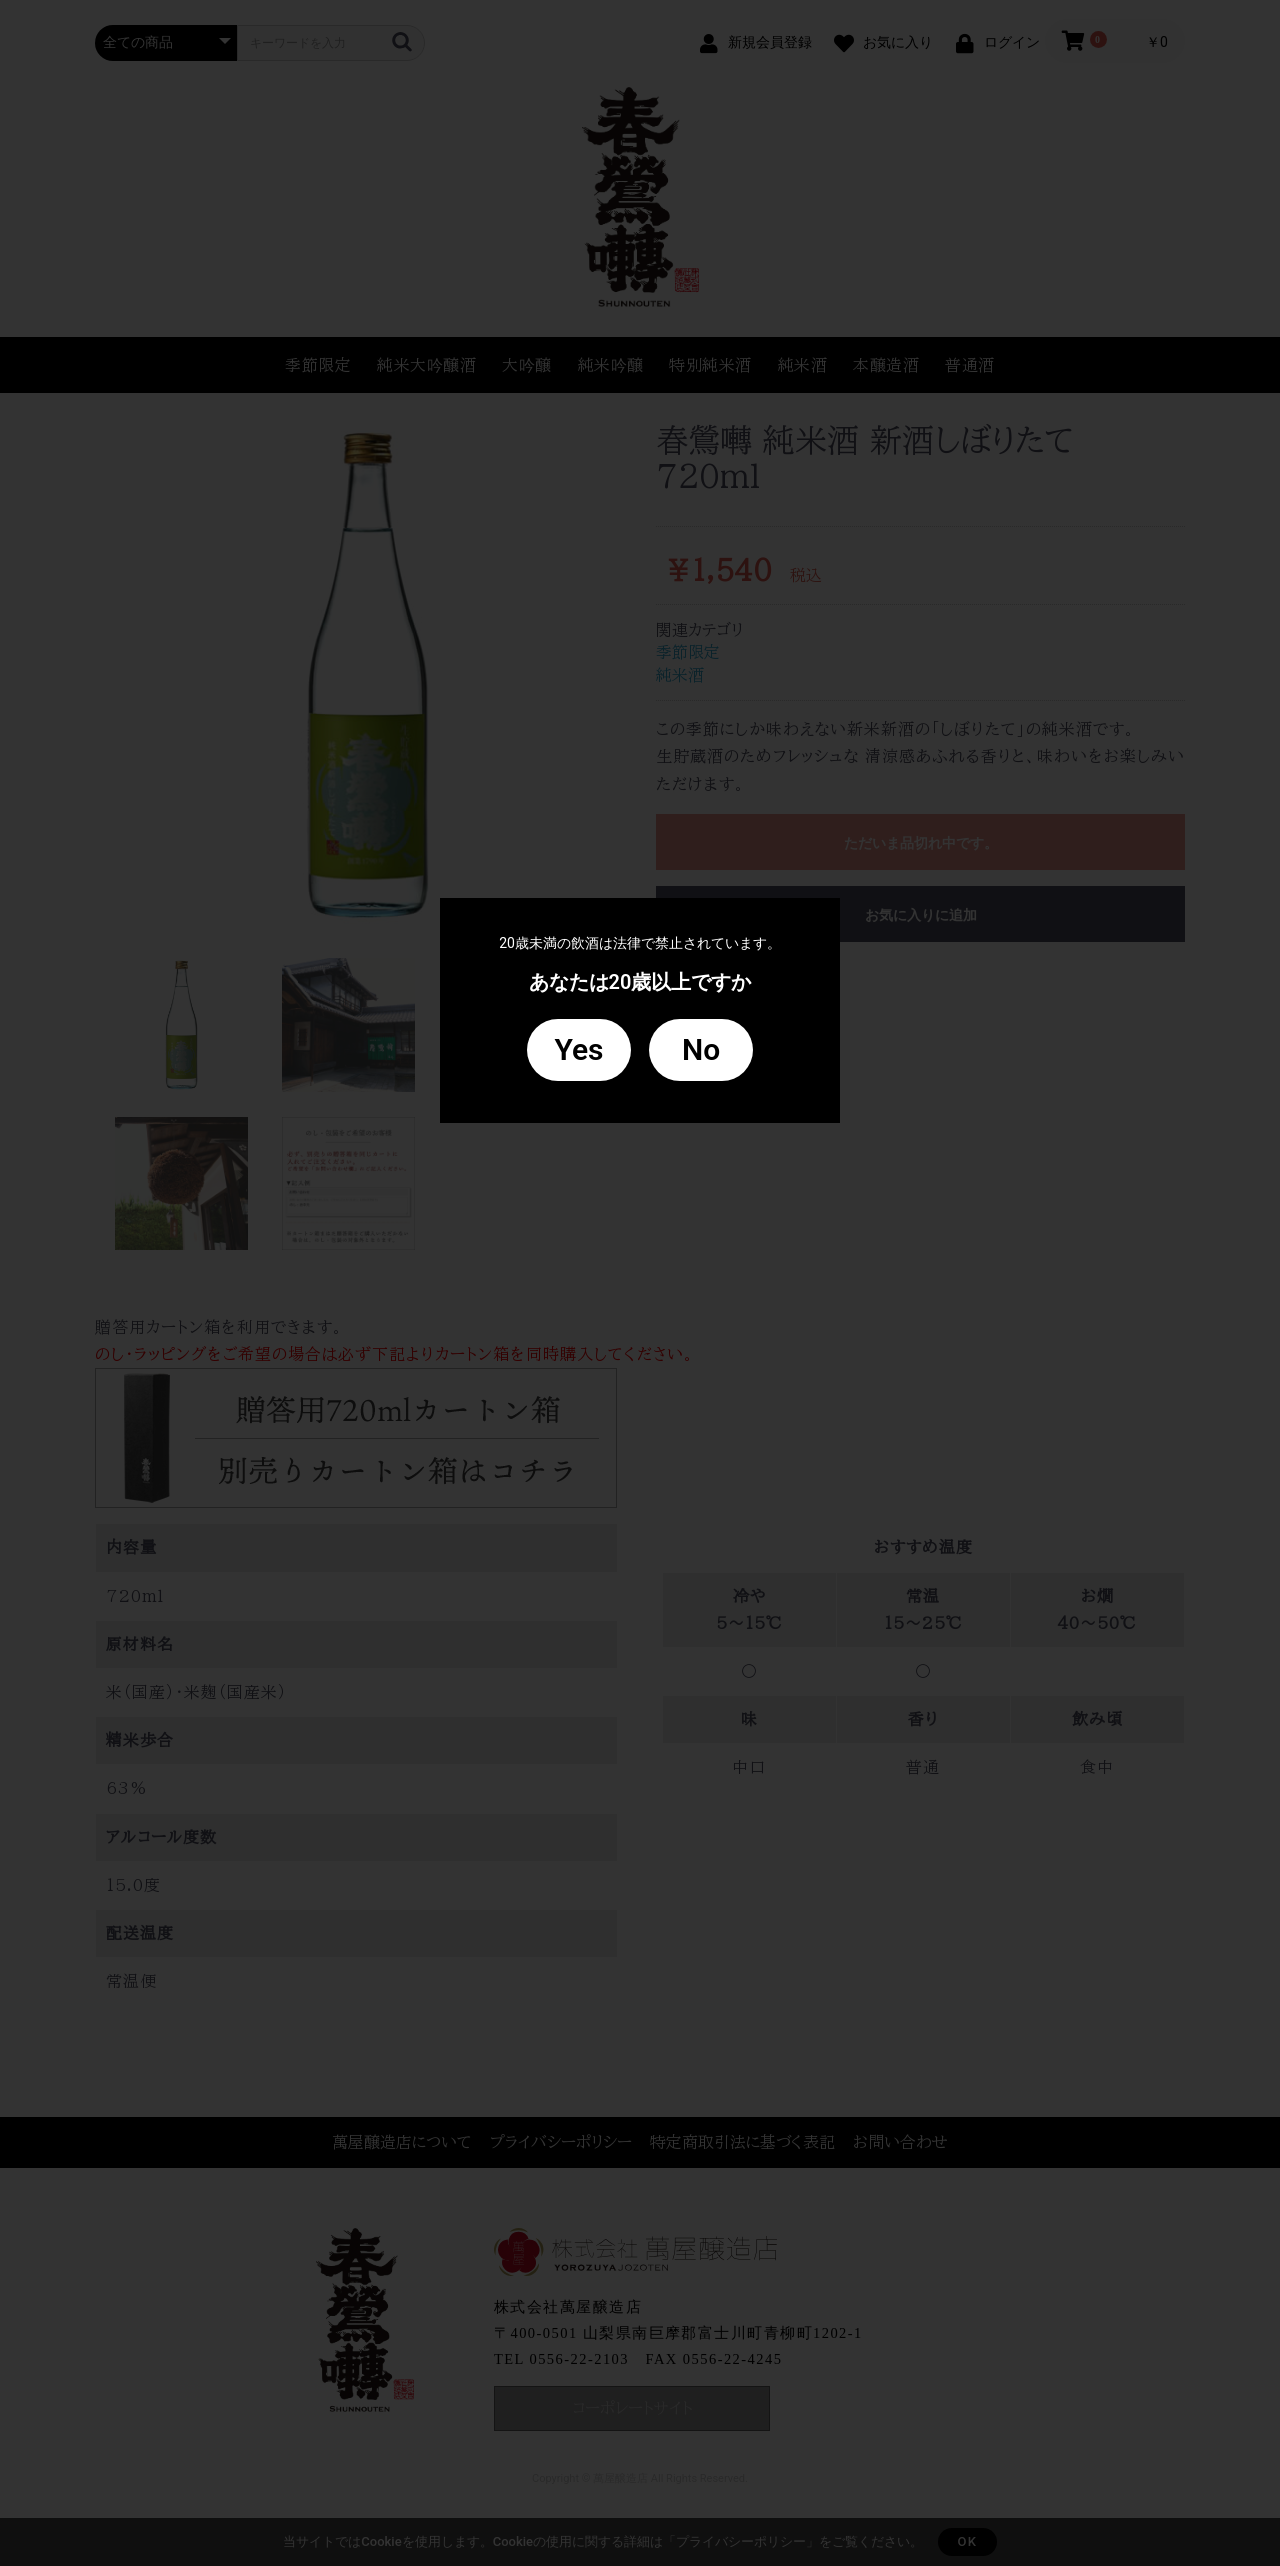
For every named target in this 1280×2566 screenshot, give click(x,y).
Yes (578, 1049)
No (701, 1049)
